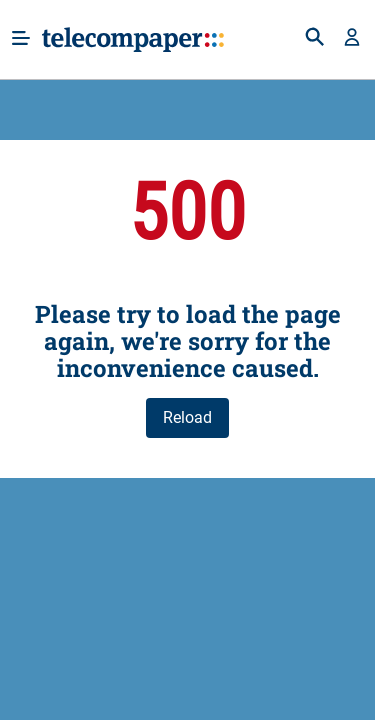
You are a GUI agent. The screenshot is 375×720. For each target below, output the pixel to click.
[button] (352, 39)
